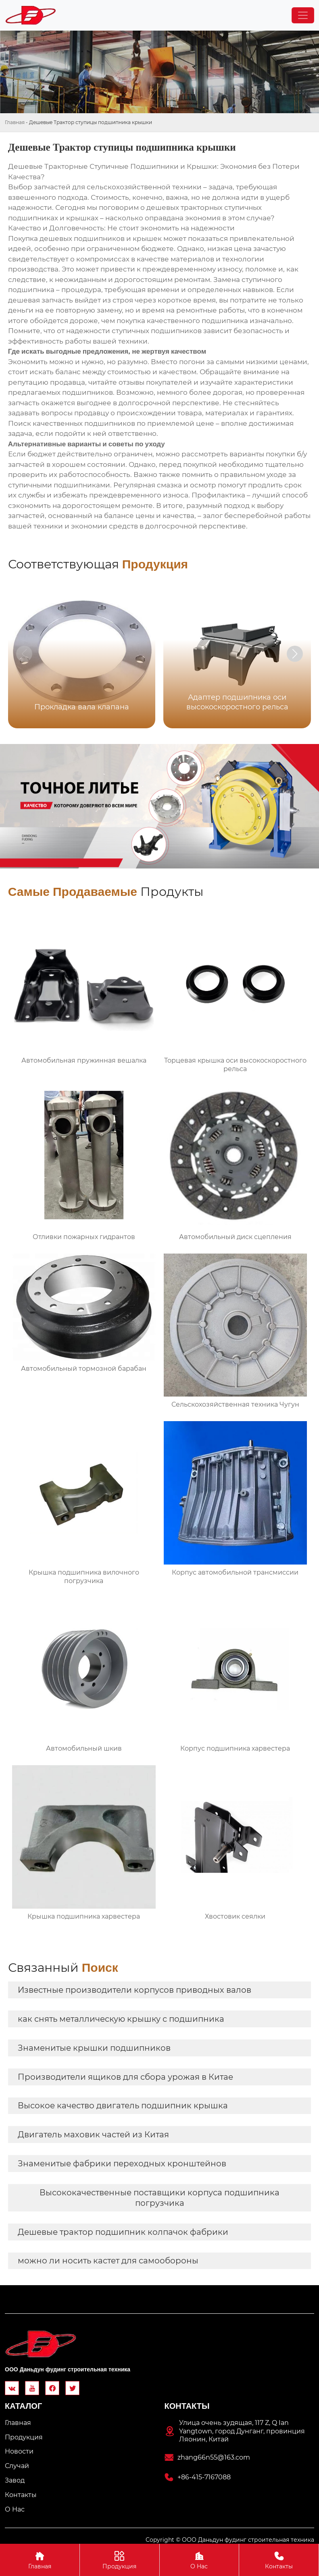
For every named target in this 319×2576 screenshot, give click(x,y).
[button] (295, 654)
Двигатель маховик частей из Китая (93, 2134)
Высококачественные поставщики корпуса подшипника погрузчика (159, 2198)
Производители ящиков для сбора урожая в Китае (125, 2077)
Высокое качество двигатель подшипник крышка (123, 2105)
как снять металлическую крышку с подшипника (121, 2019)
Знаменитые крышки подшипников (94, 2048)
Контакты (279, 2560)
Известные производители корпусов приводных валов (134, 1990)
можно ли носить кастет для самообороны (108, 2260)
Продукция (119, 2560)
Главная (15, 122)
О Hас (199, 2560)
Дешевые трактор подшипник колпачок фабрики (123, 2232)
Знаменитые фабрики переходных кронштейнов (122, 2163)
